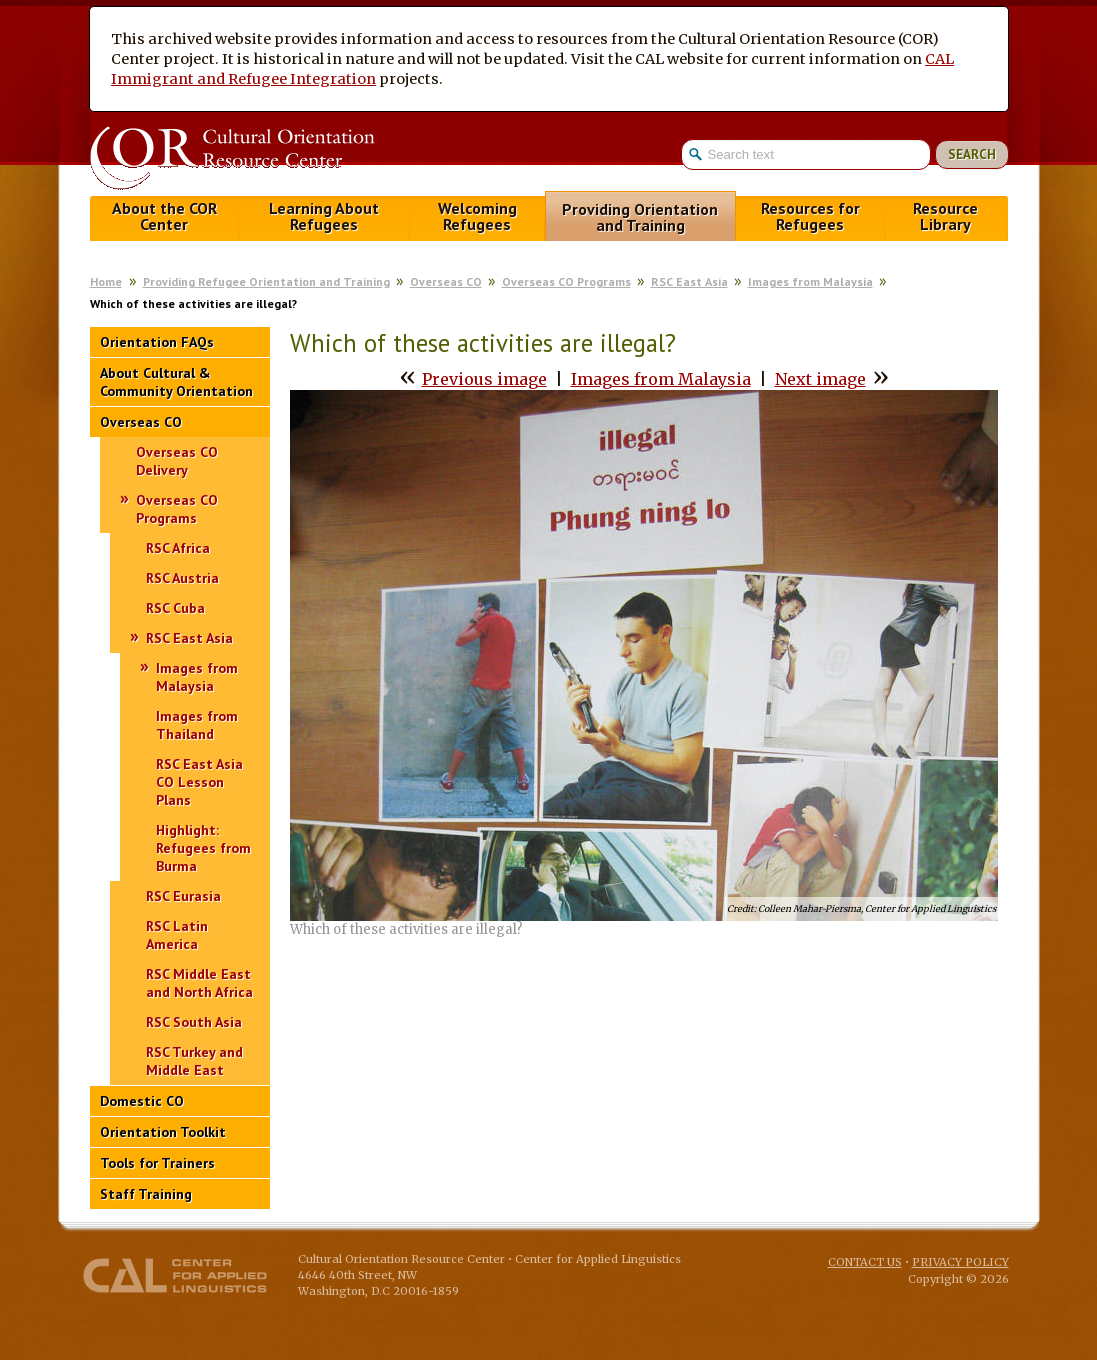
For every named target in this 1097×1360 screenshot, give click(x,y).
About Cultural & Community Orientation (176, 382)
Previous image (484, 379)
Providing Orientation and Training (640, 217)
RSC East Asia (689, 281)
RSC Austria (182, 578)
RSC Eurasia (183, 896)
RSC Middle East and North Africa (199, 983)
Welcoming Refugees (477, 216)
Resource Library (945, 216)
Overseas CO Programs (566, 281)
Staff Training (146, 1194)
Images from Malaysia (810, 281)
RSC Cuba (175, 608)
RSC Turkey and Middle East (194, 1061)
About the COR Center (164, 216)
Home (106, 281)
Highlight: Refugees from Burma (203, 848)
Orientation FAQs (157, 342)
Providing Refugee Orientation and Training (266, 281)
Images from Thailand (197, 725)
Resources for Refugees (810, 216)
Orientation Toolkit (163, 1132)
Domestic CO (142, 1101)
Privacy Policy (960, 1262)
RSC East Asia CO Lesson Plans (199, 782)
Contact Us (865, 1262)
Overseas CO (446, 281)
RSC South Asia (194, 1022)
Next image (820, 379)
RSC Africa (178, 548)
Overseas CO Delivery (177, 461)
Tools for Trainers (157, 1163)
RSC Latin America (177, 935)
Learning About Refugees (324, 216)
